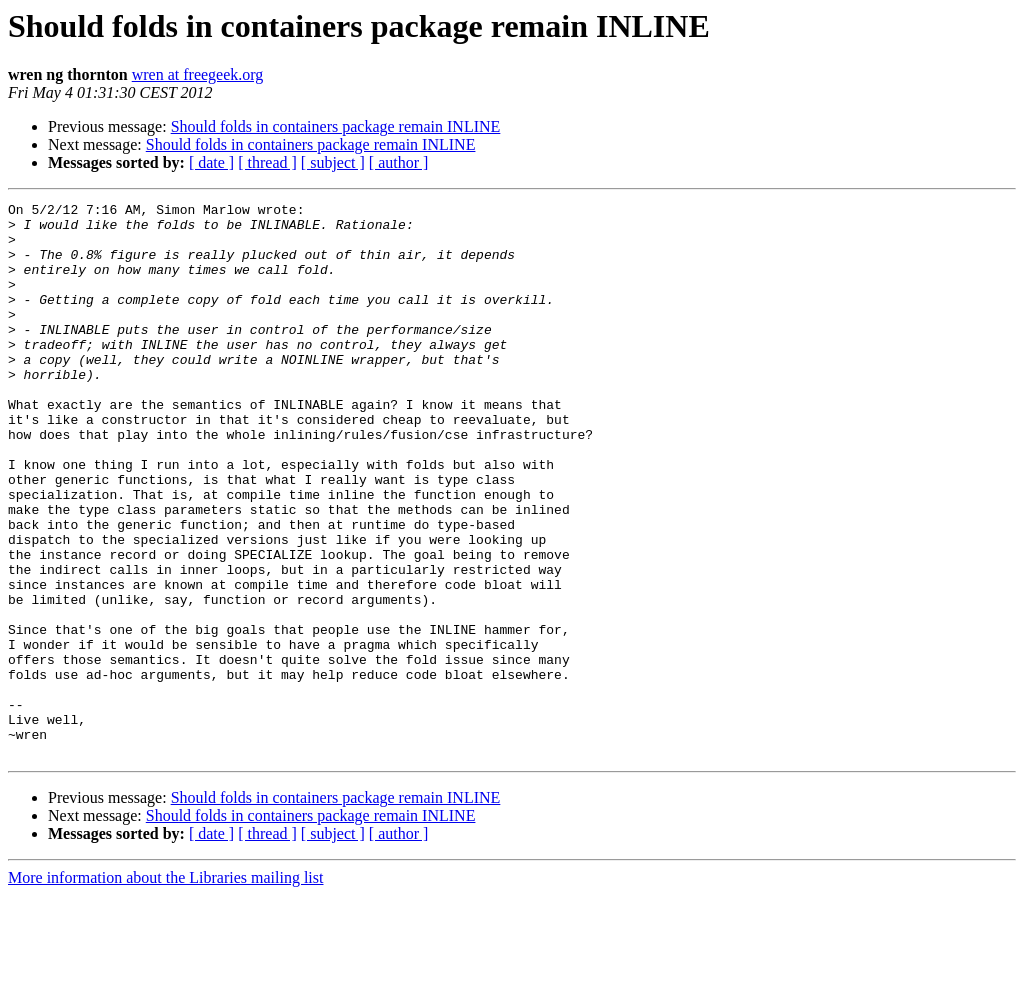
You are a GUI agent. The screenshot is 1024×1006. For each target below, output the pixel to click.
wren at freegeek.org (198, 74)
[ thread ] (267, 162)
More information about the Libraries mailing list (165, 988)
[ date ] (211, 162)
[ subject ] (333, 162)
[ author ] (399, 162)
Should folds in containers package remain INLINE (336, 126)
